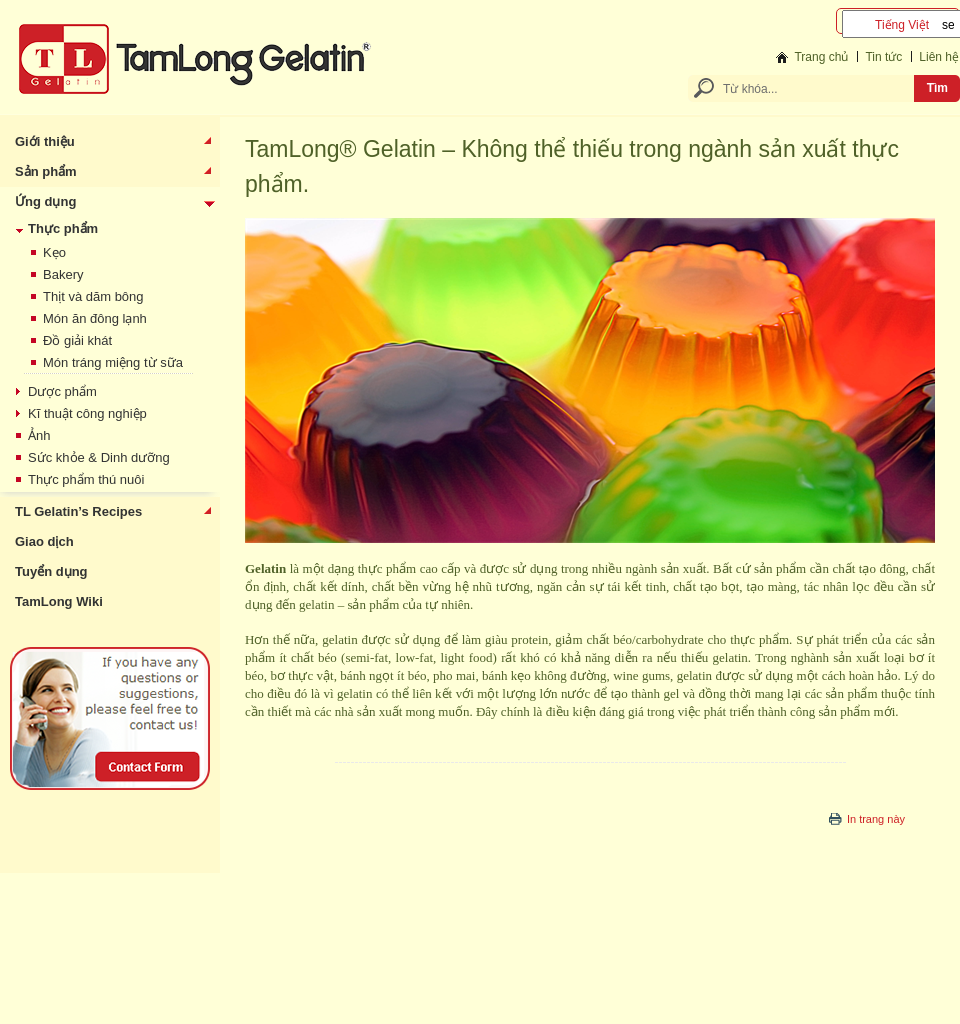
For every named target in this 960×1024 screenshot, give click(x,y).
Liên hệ (939, 57)
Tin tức (883, 57)
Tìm (937, 88)
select (948, 24)
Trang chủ (821, 57)
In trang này (876, 819)
